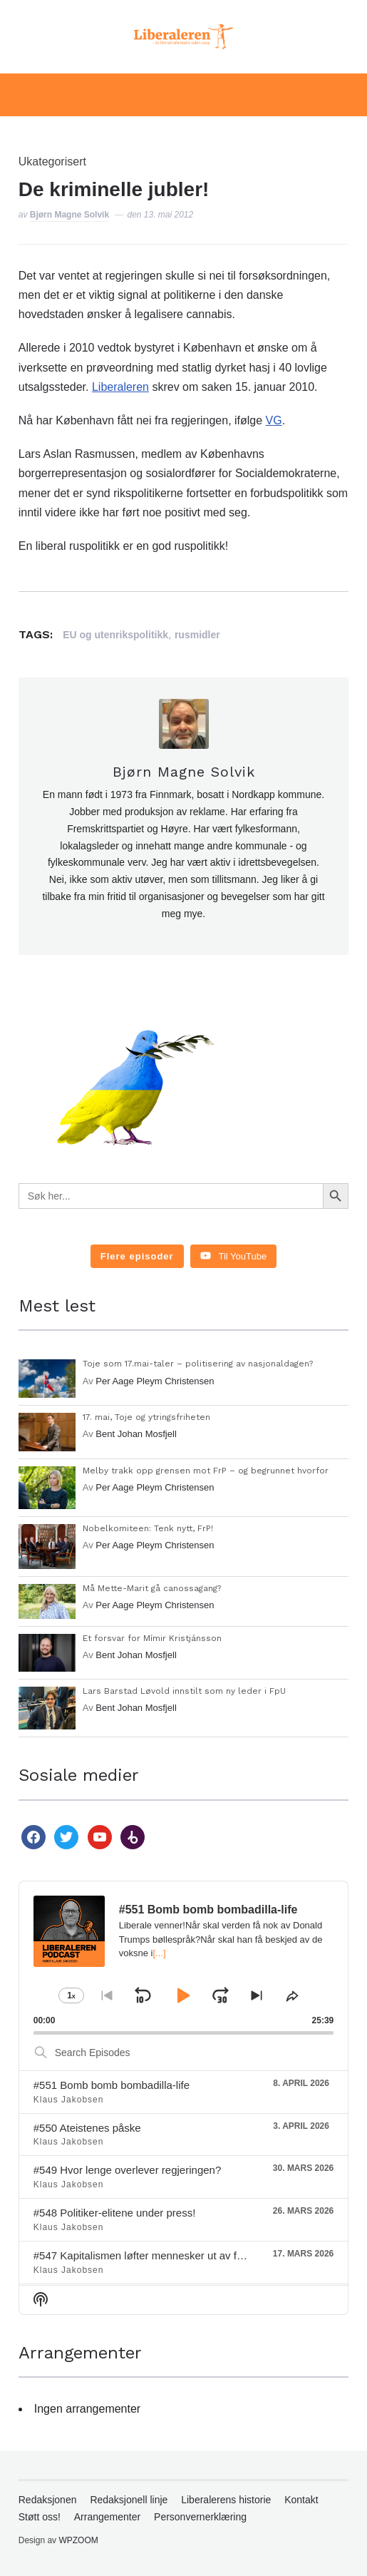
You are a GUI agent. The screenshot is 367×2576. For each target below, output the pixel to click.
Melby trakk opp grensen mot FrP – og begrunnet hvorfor (206, 1471)
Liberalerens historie (226, 2499)
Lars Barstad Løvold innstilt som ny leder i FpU (184, 1691)
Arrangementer (107, 2517)
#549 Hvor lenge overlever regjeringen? (127, 2170)
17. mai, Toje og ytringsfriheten (146, 1417)
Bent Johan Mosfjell (135, 1433)
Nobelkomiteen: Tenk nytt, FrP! (148, 1528)
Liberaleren (120, 387)
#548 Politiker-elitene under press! (114, 2213)
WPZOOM (78, 2540)
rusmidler (197, 634)
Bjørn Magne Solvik (69, 215)
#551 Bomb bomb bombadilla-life (111, 2085)
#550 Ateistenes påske (87, 2128)
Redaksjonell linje (128, 2499)
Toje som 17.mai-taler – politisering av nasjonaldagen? (198, 1364)
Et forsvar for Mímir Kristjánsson (152, 1638)
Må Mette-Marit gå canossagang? (152, 1588)
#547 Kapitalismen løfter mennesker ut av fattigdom (155, 2255)
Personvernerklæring (200, 2517)
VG (274, 420)
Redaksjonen (48, 2499)
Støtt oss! (40, 2517)
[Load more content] (137, 1256)
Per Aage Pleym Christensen (154, 1381)
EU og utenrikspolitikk (115, 634)
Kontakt (301, 2499)
